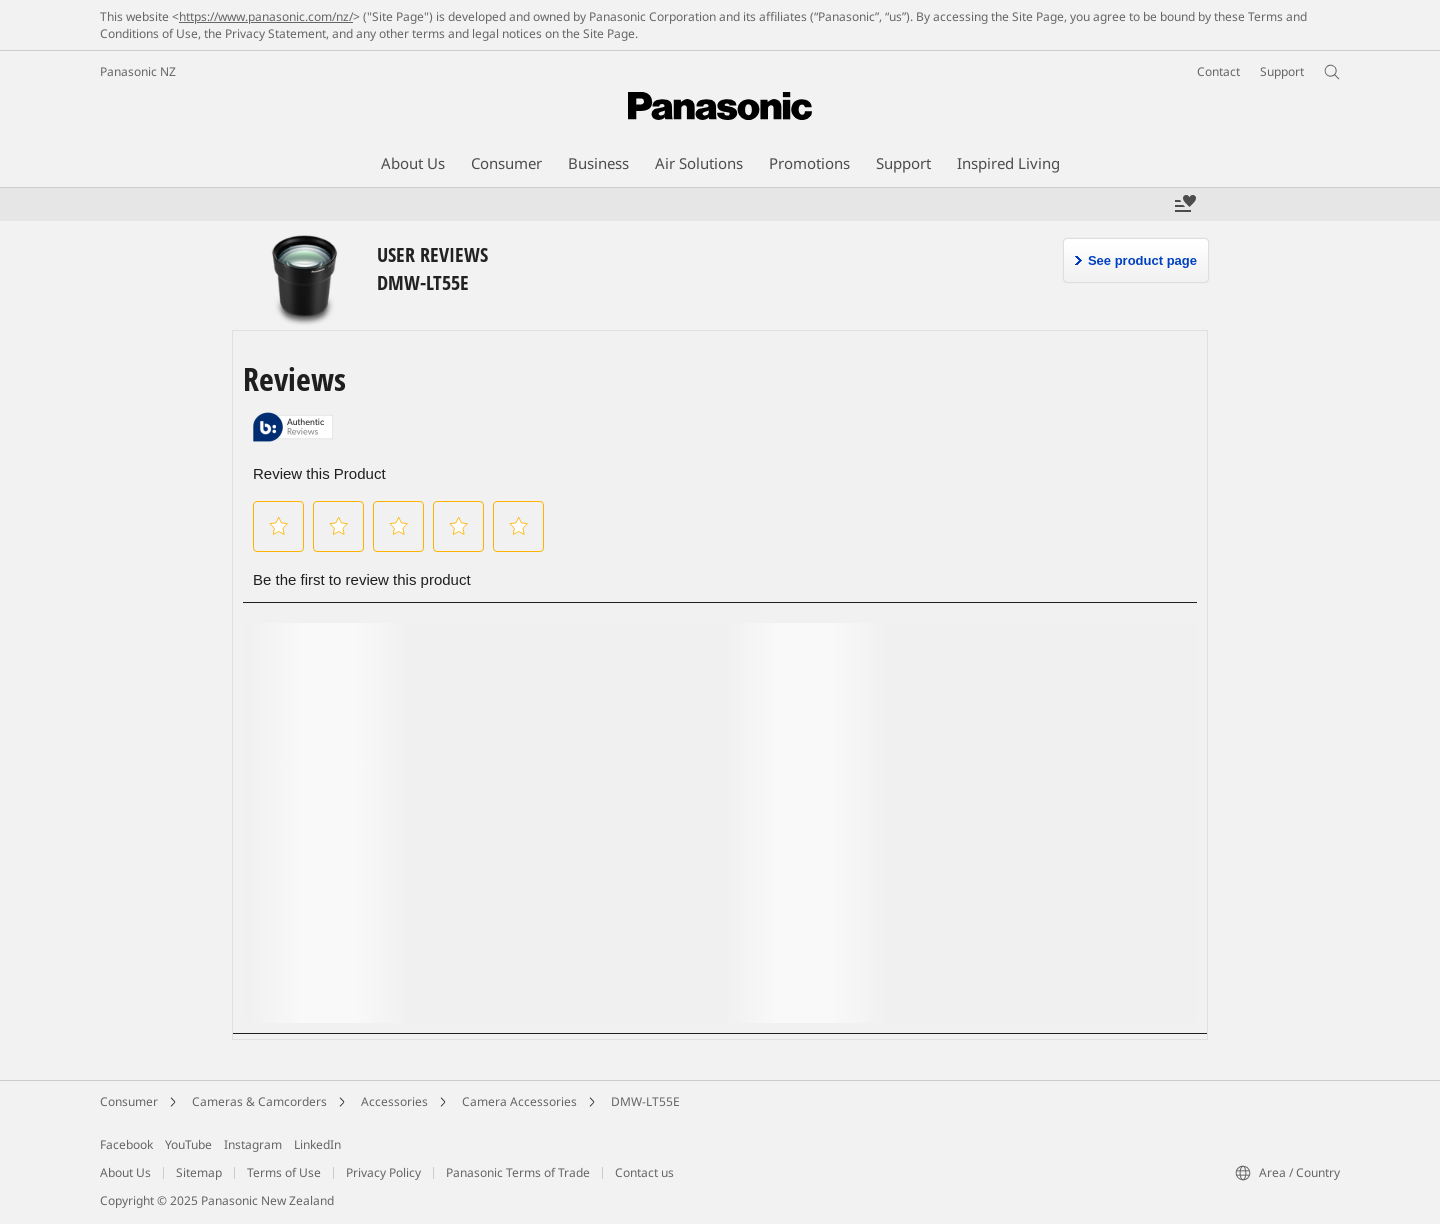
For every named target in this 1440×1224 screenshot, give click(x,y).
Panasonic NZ (138, 71)
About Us (125, 1172)
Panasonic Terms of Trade (518, 1172)
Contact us (644, 1172)
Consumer (129, 1101)
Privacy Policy (383, 1172)
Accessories (394, 1101)
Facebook (126, 1144)
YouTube (188, 1144)
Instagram (253, 1144)
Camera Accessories (519, 1101)
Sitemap (199, 1172)
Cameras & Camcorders (259, 1101)
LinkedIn (317, 1144)
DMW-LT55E (645, 1101)
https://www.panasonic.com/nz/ (266, 16)
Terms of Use (284, 1172)
